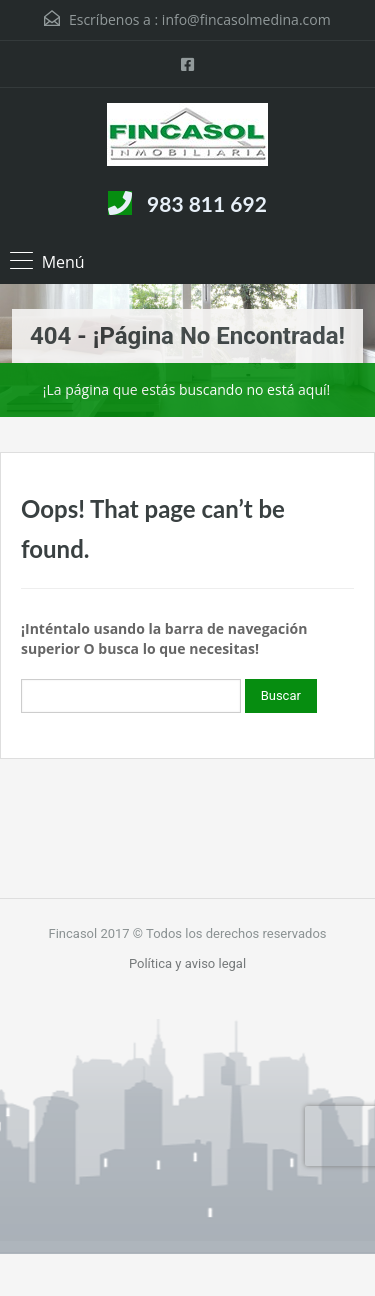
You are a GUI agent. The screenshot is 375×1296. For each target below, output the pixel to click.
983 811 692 (207, 203)
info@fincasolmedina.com (246, 19)
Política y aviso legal (187, 963)
